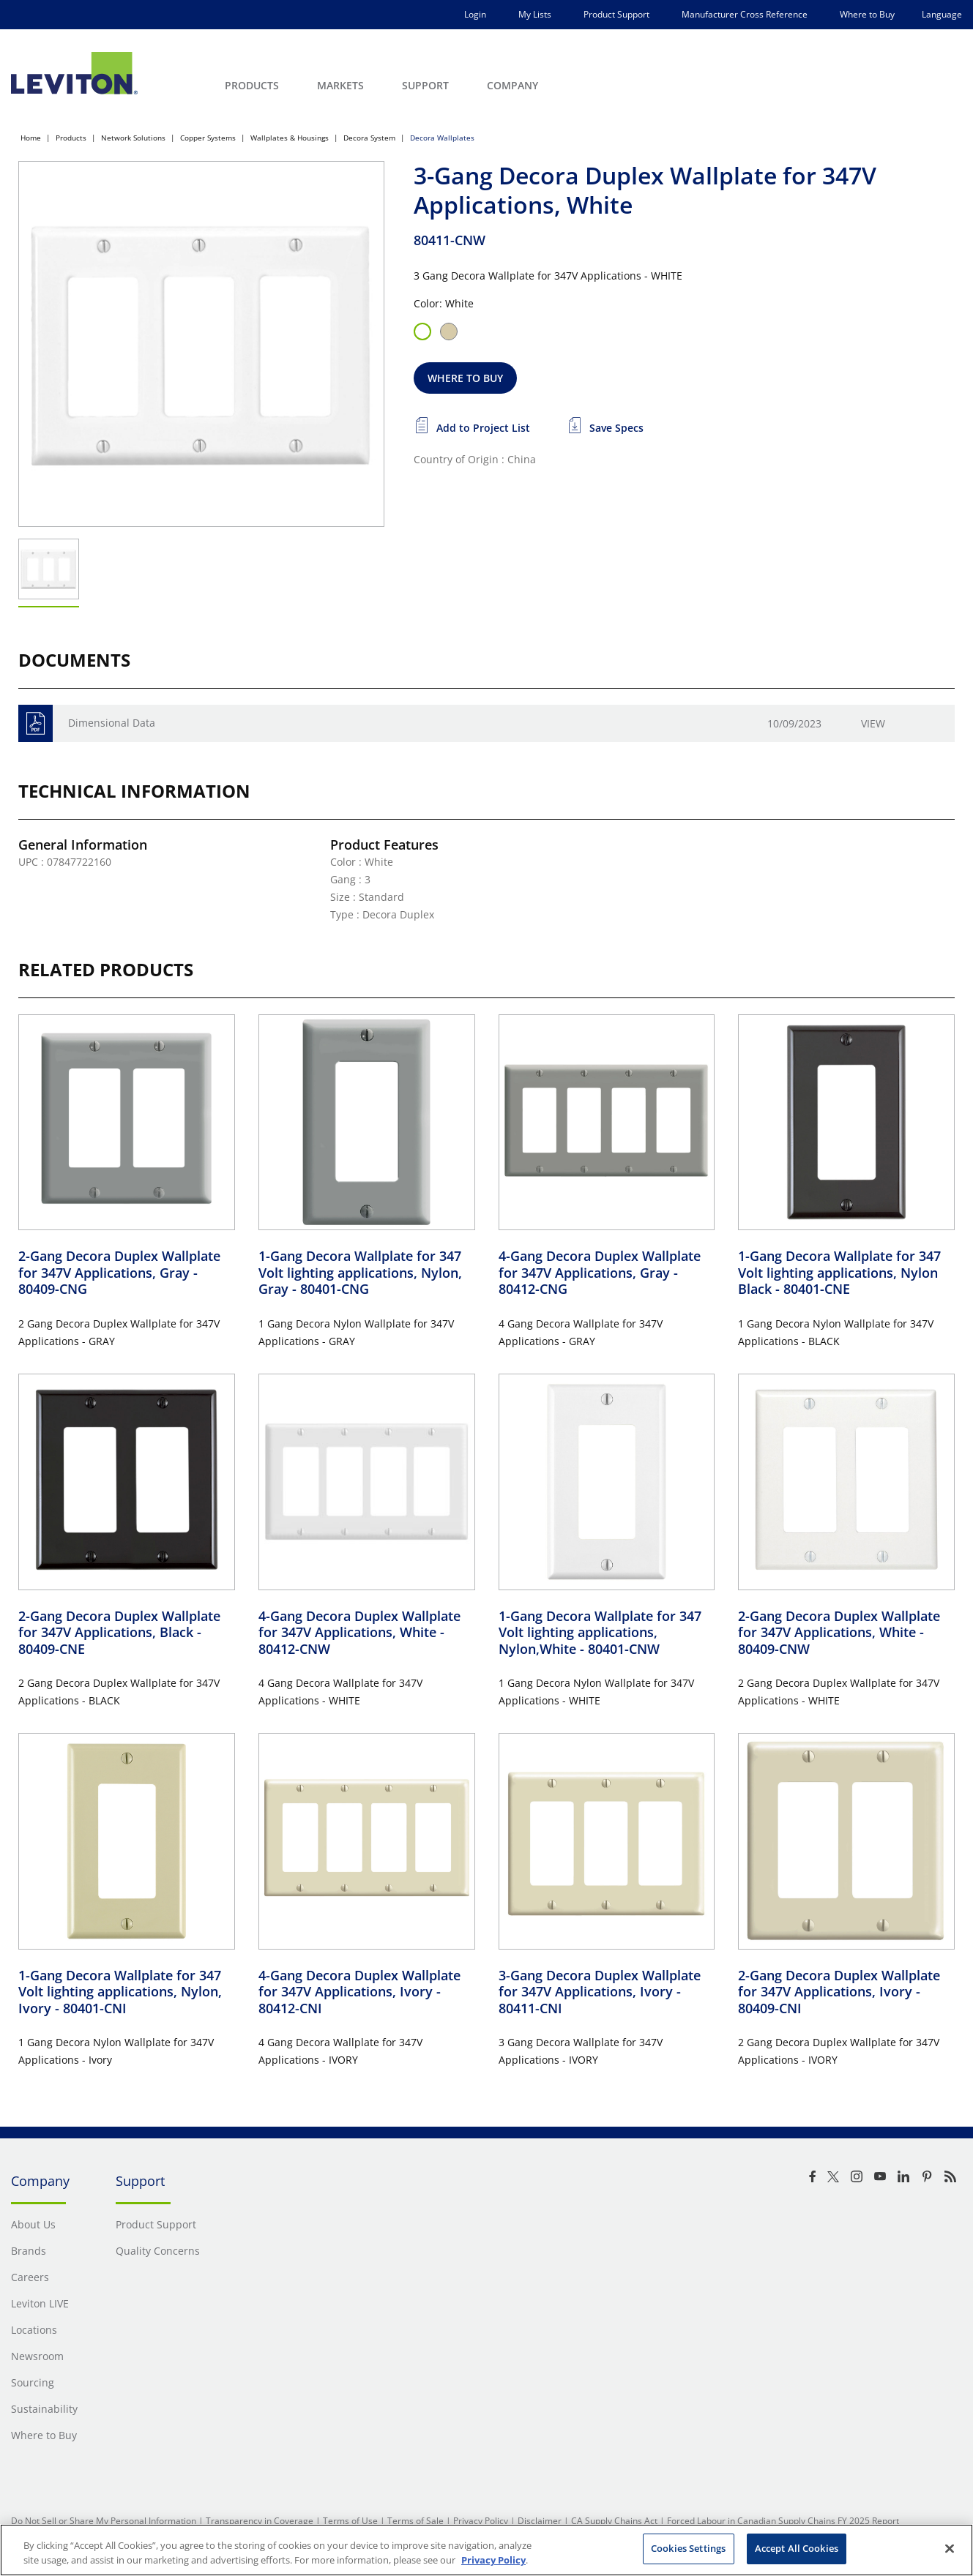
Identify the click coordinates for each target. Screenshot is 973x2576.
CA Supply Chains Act (614, 2521)
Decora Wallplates (442, 137)
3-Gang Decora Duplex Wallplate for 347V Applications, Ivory (600, 1991)
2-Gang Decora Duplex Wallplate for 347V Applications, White (839, 1632)
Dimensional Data (111, 723)
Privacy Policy (480, 2521)
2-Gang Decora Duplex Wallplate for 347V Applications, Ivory (839, 1991)
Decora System (369, 137)
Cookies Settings (688, 2548)
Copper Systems (208, 137)
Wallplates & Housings (289, 137)
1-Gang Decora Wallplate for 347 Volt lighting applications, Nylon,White (600, 1632)
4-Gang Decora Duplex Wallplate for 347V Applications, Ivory (359, 1991)
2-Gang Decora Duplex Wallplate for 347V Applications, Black (119, 1632)
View (873, 723)
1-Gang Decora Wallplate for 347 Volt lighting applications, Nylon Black (839, 1272)
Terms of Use (350, 2521)
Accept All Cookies (796, 2548)
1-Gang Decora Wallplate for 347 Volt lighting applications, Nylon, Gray (360, 1272)
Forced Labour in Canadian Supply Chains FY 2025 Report (783, 2521)
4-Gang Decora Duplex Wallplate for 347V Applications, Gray (600, 1272)
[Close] (949, 2548)
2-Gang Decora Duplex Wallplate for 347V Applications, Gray (119, 1272)
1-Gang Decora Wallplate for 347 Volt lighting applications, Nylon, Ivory (120, 1991)
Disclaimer (540, 2521)
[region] (486, 2550)
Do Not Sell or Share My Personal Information (103, 2521)
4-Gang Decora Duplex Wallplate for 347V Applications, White (359, 1632)
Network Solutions (133, 137)
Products (71, 137)
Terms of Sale (415, 2521)
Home (30, 137)
